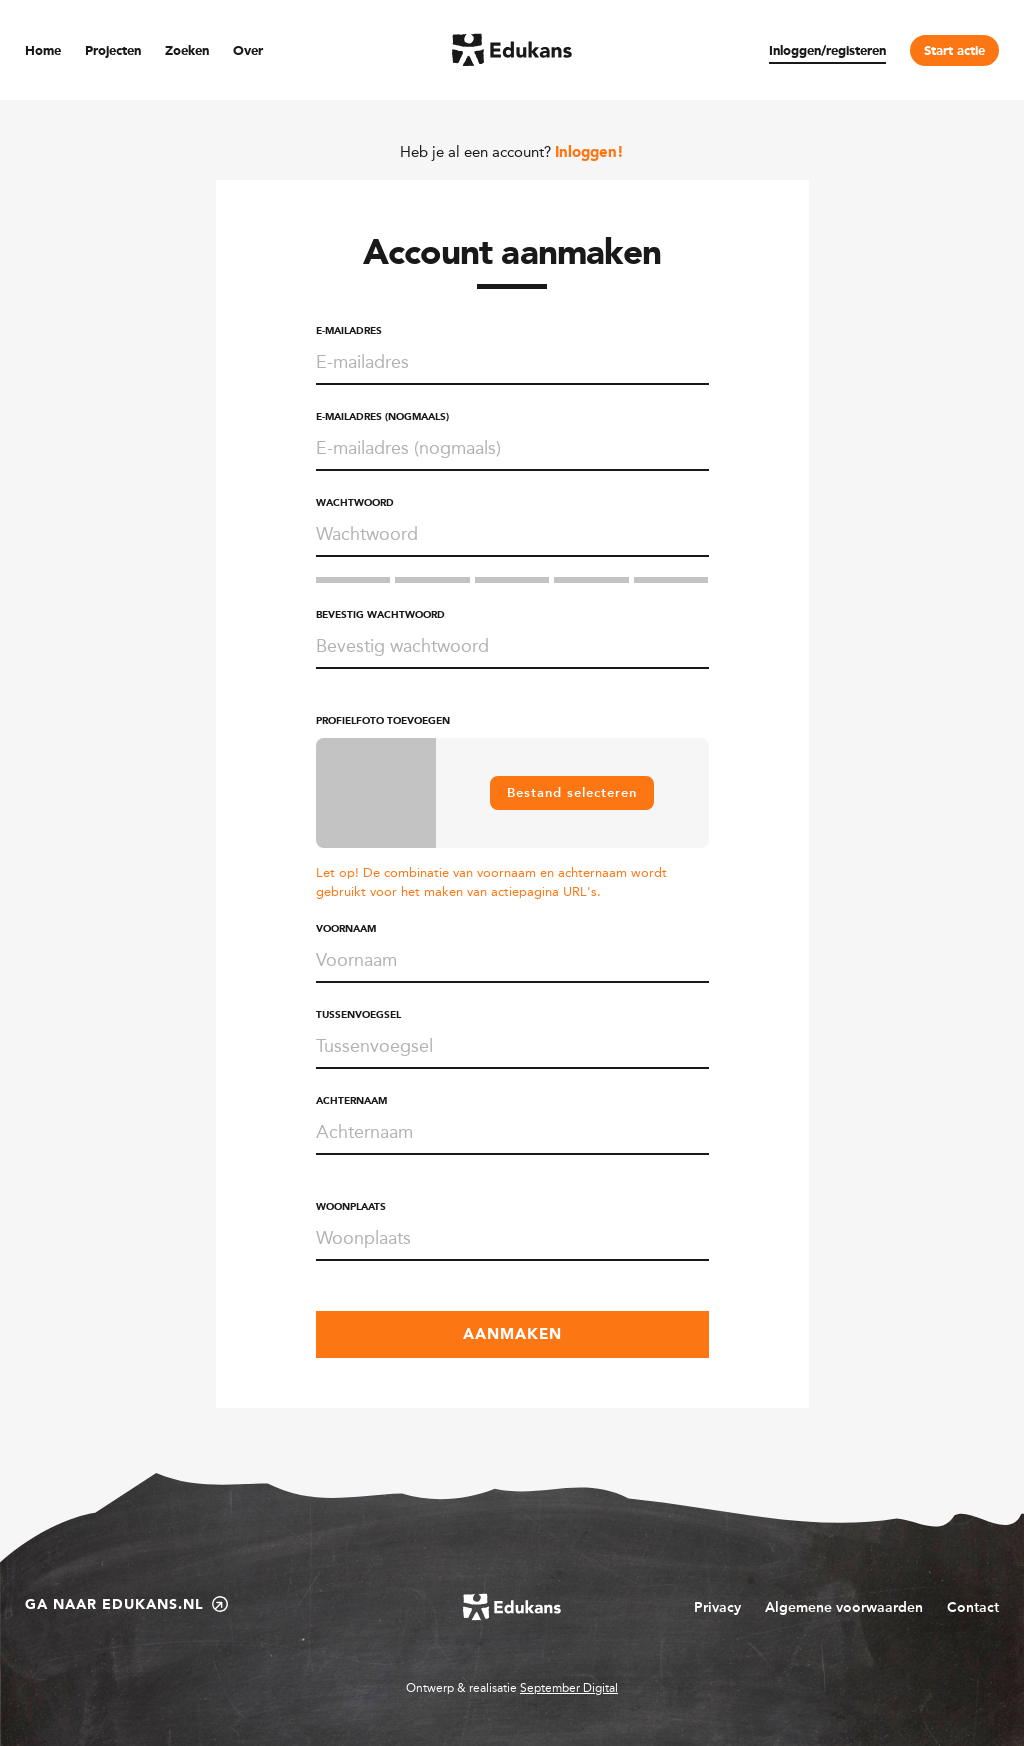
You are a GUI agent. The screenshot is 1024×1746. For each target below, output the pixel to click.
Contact (973, 1607)
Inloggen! (589, 153)
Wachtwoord (355, 503)
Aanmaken (512, 1335)
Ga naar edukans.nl (126, 1604)
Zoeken (187, 51)
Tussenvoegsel (358, 1015)
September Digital (569, 1688)
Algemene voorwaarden (844, 1607)
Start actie (954, 51)
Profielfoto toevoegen (383, 721)
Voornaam (346, 929)
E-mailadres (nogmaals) (382, 417)
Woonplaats (351, 1207)
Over (248, 51)
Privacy (717, 1607)
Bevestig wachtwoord (380, 615)
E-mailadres (349, 331)
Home (43, 51)
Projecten (113, 51)
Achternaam (351, 1101)
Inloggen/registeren (827, 51)
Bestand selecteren (572, 792)
